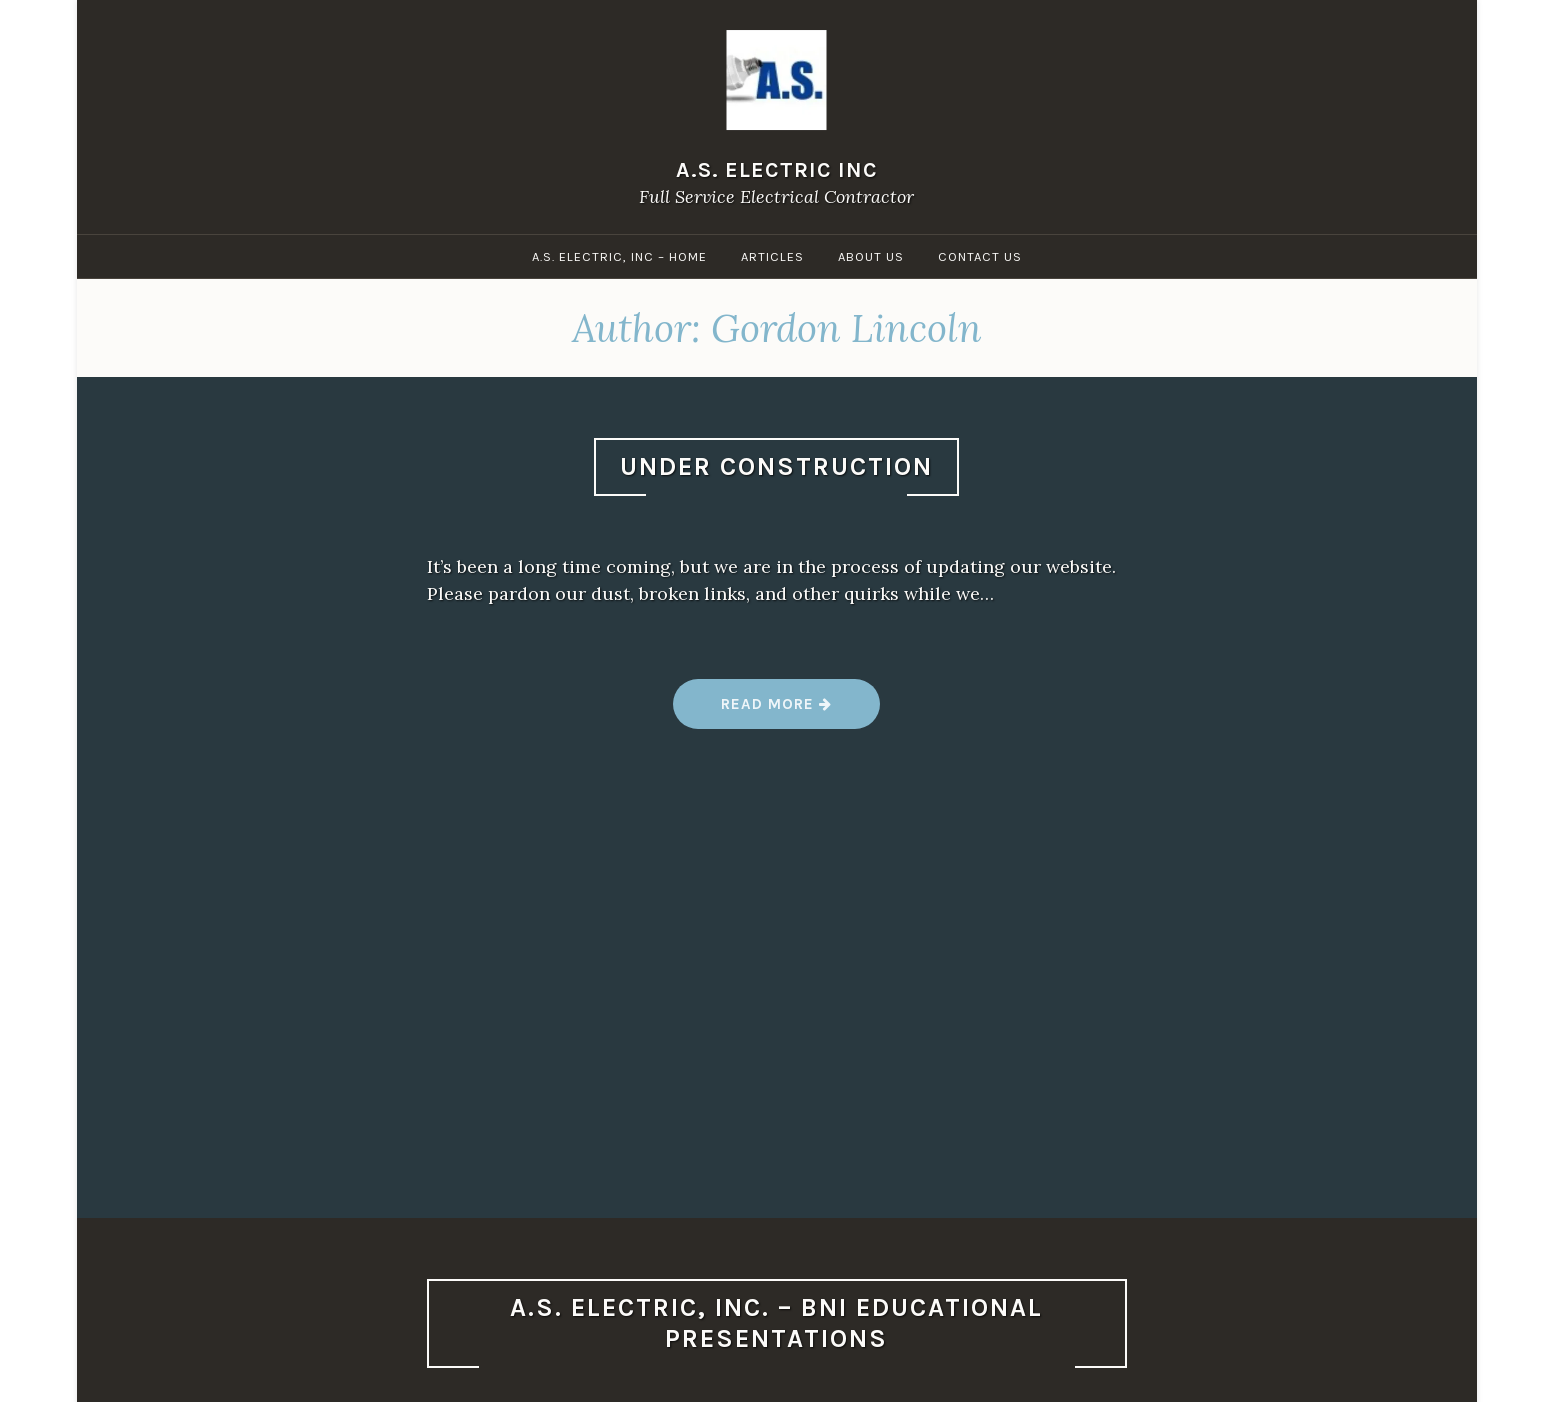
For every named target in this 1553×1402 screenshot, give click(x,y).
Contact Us (980, 256)
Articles (772, 256)
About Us (871, 256)
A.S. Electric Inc (777, 169)
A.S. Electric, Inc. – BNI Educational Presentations (776, 1323)
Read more (775, 711)
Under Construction (776, 466)
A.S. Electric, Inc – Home (619, 256)
